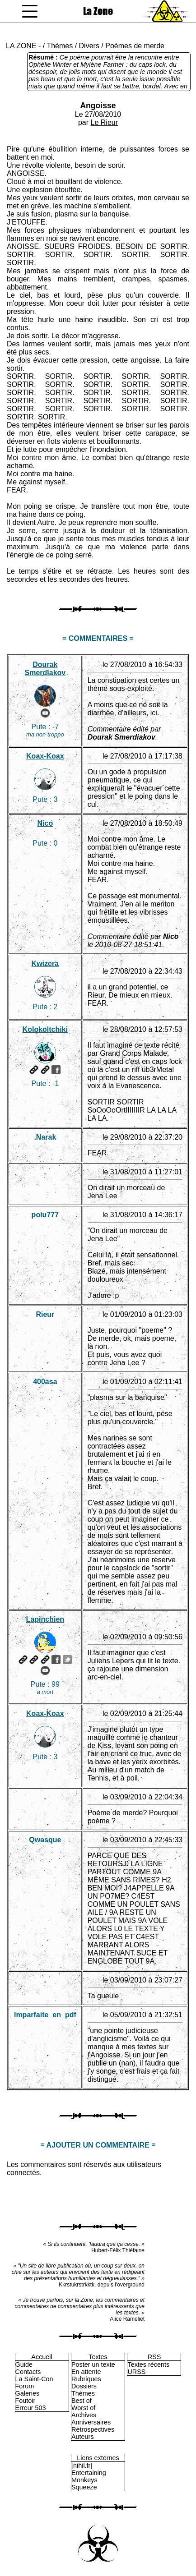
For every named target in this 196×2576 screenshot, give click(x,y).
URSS (136, 2371)
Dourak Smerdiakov (44, 668)
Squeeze (84, 2487)
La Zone (98, 11)
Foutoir (25, 2400)
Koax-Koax (45, 756)
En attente (86, 2371)
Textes (98, 2356)
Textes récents (148, 2364)
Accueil (41, 2356)
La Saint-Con (34, 2379)
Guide (24, 2364)
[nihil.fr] (81, 2465)
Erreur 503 (30, 2407)
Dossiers (84, 2386)
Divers (89, 46)
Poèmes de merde (134, 46)
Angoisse (98, 105)
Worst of (83, 2407)
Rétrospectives (92, 2429)
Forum (24, 2386)
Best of (81, 2400)
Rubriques (86, 2379)
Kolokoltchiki (45, 1029)
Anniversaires (91, 2422)
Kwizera (45, 963)
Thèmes (60, 46)
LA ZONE (21, 46)
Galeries (27, 2393)
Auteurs (82, 2436)
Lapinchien (45, 1619)
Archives (83, 2415)
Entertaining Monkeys (88, 2476)
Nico (45, 823)
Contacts (28, 2371)
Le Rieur (104, 122)
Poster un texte (93, 2364)
